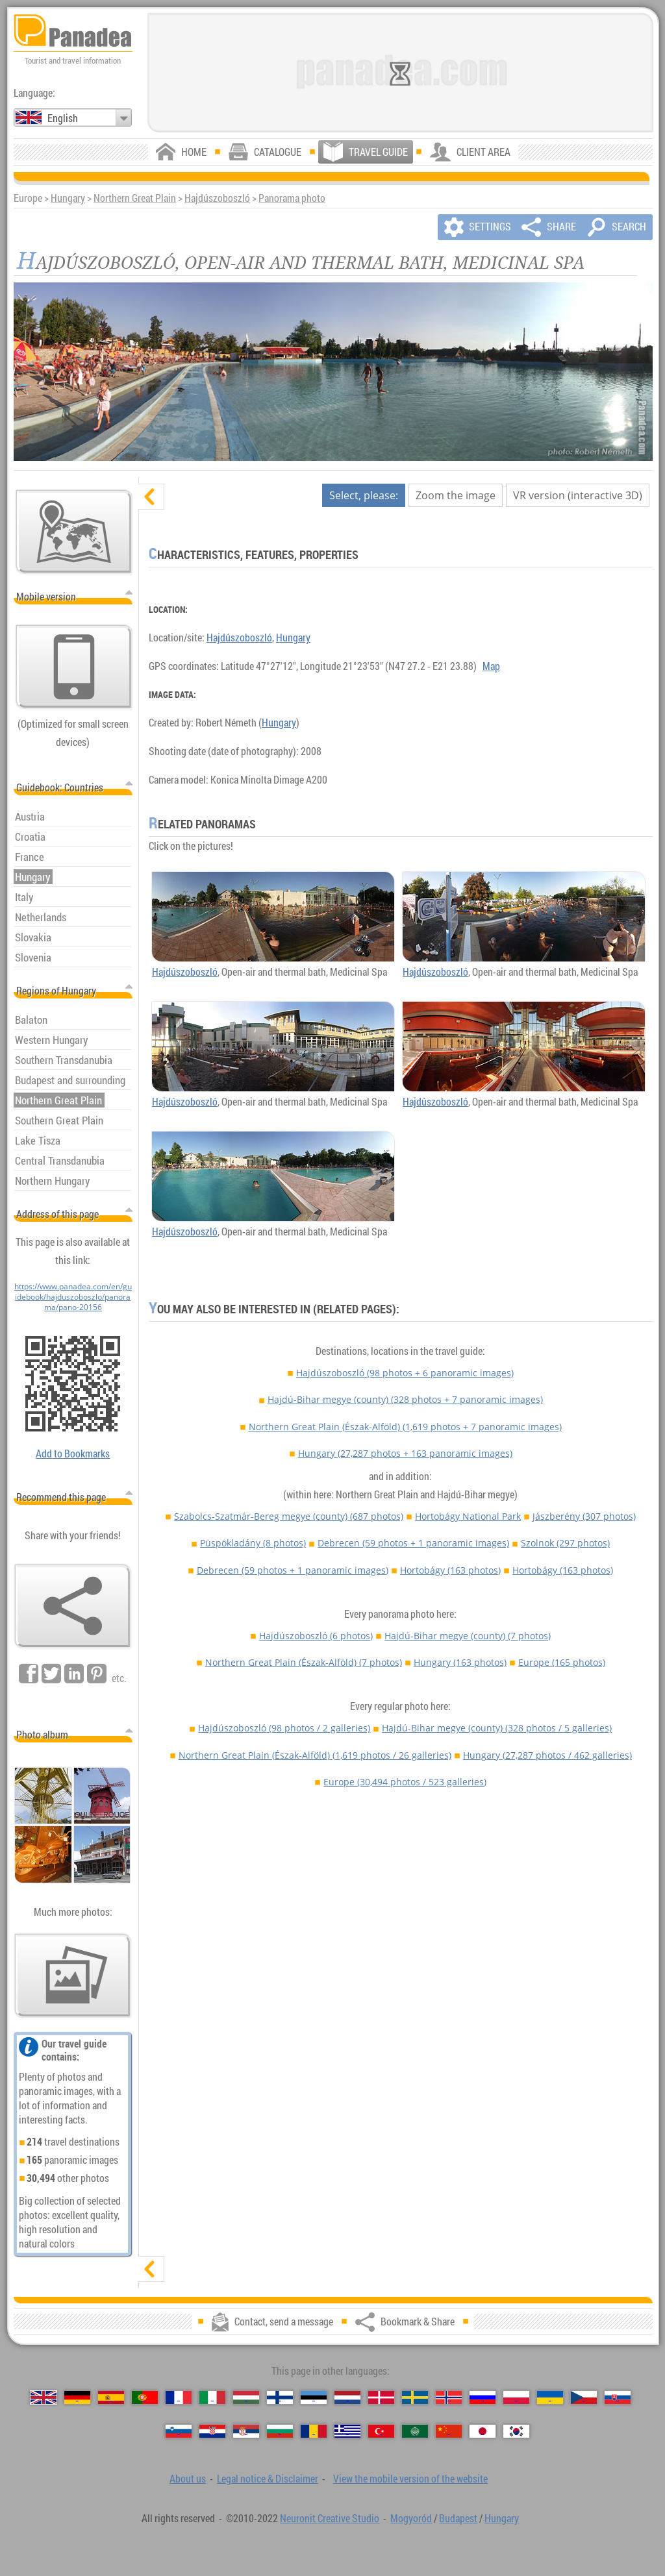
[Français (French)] (178, 2397)
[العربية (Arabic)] (415, 2431)
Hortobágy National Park (468, 1516)
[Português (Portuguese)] (144, 2397)
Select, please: (363, 495)
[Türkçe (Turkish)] (381, 2431)
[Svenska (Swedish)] (415, 2397)
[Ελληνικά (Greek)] (347, 2431)
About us (187, 2478)
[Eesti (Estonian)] (313, 2397)
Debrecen (413, 1543)
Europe (561, 1662)
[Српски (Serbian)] (246, 2431)
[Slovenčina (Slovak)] (617, 2397)
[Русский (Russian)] (482, 2397)
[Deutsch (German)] (77, 2397)
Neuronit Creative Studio (329, 2518)
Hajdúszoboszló (217, 198)
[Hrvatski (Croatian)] (212, 2431)
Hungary (68, 198)
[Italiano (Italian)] (212, 2397)
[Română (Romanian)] (313, 2431)
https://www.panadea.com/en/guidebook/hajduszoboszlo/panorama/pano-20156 (73, 1296)
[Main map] (74, 531)
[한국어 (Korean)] (516, 2431)
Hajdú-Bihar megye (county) (405, 1399)
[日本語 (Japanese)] (482, 2431)
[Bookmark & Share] (73, 1606)
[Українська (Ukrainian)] (550, 2397)
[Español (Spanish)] (111, 2397)
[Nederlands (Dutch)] (347, 2397)
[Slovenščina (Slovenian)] (178, 2431)
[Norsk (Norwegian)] (448, 2397)
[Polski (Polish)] (516, 2397)
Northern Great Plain (135, 198)
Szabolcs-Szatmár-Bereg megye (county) (288, 1516)
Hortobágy (450, 1570)
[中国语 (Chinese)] (448, 2431)
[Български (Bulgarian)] (280, 2431)
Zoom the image (456, 495)
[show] (151, 2269)
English (62, 118)
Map (491, 666)
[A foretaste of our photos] (73, 1975)
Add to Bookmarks (73, 1453)
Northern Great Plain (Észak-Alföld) (405, 1426)
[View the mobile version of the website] (74, 666)
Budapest (458, 2518)
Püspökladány (253, 1543)
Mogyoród (411, 2518)
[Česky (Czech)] (583, 2397)
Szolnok (565, 1543)
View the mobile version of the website (410, 2478)
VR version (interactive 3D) (577, 495)
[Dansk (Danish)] (381, 2397)
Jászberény (584, 1516)
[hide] (151, 497)
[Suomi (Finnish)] (280, 2397)
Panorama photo (291, 198)
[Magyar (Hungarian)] (246, 2397)
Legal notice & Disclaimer (267, 2478)
